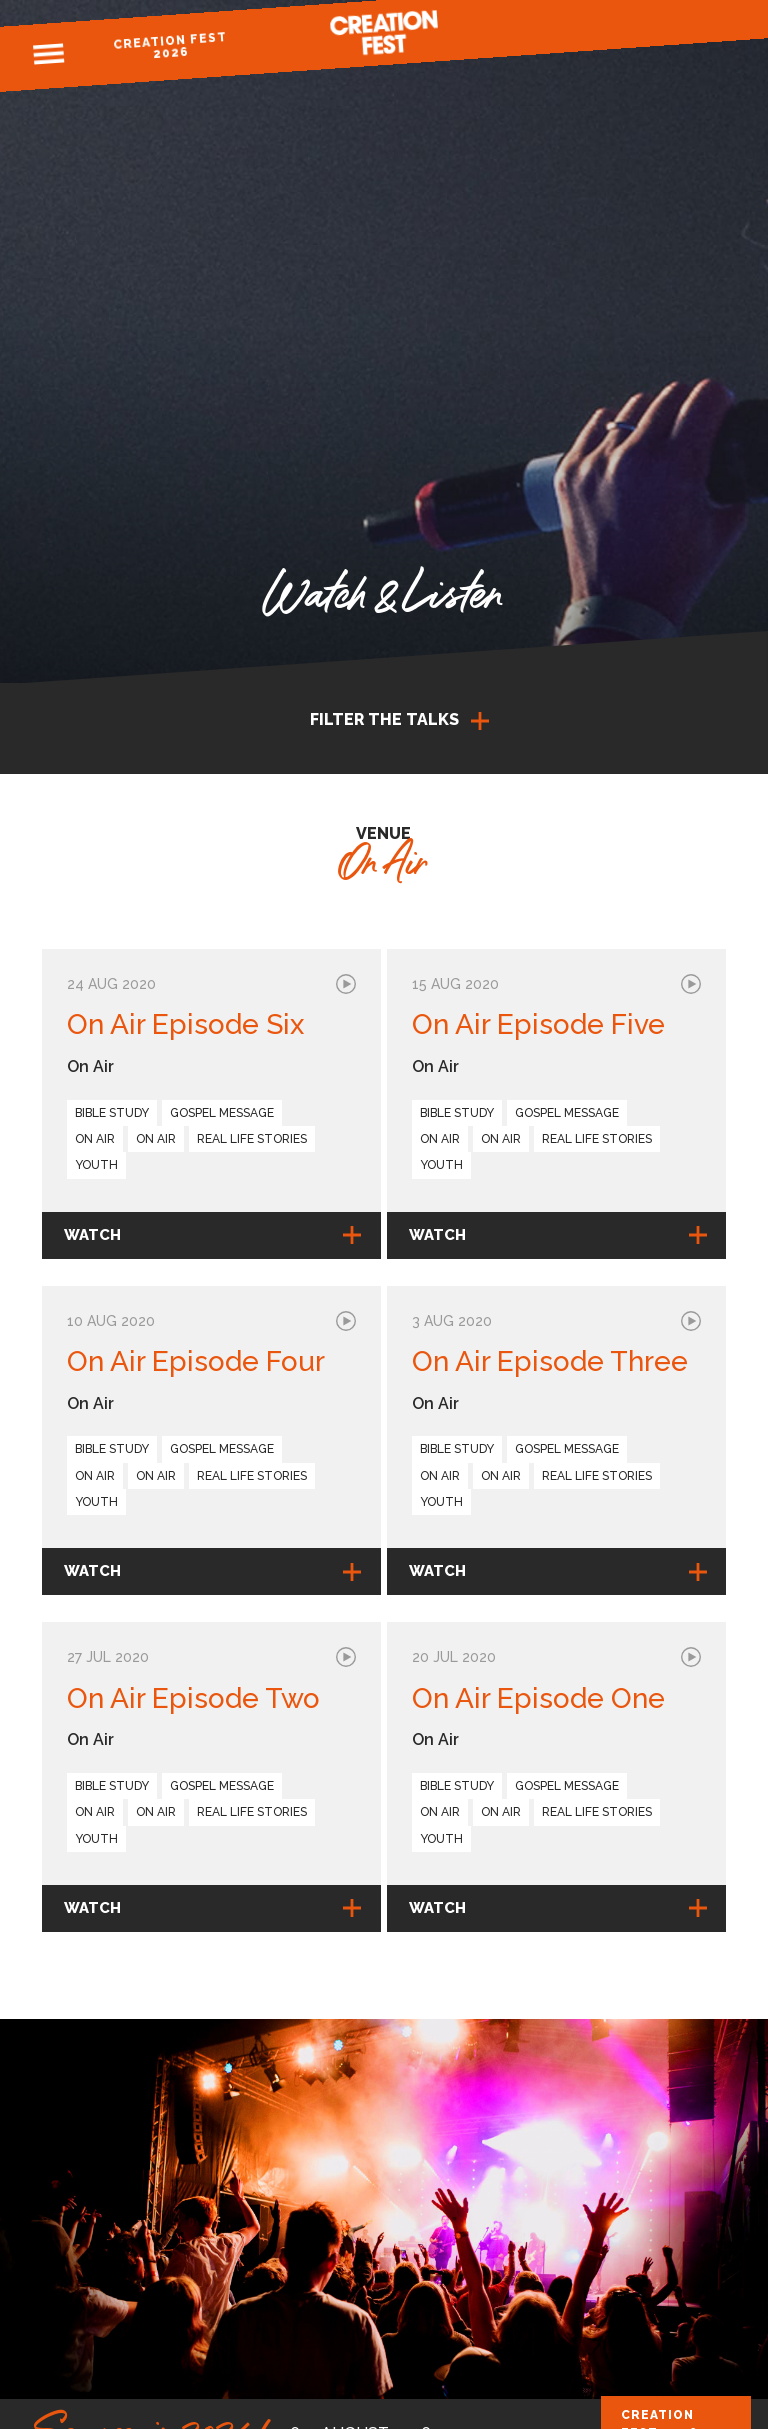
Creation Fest (384, 32)
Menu (48, 54)
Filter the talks (384, 719)
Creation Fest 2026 (170, 45)
